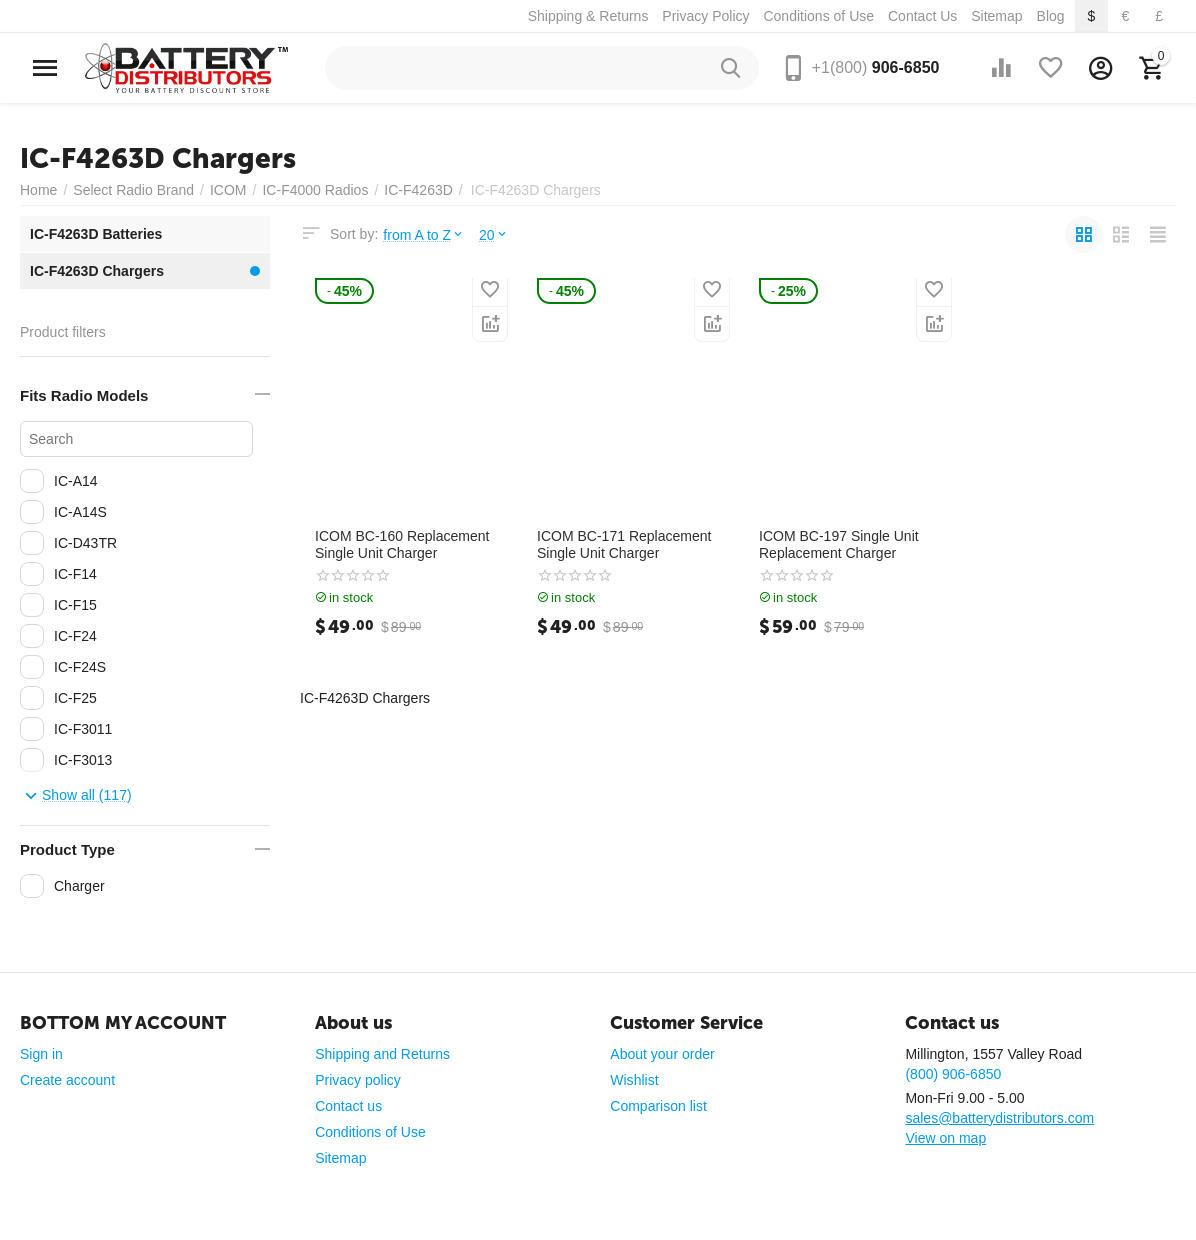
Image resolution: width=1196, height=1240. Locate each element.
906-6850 (876, 67)
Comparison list (658, 1106)
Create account (67, 1080)
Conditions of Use (818, 16)
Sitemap (996, 16)
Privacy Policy (705, 16)
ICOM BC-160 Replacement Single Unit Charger (402, 544)
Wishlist (634, 1080)
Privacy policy (358, 1080)
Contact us (348, 1106)
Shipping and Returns (382, 1054)
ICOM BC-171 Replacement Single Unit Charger (624, 544)
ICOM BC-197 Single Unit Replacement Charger (839, 544)
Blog (1051, 16)
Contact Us (922, 16)
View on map (945, 1138)
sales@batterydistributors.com (999, 1118)
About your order (662, 1054)
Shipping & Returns (588, 16)
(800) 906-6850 (953, 1074)
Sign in (41, 1054)
